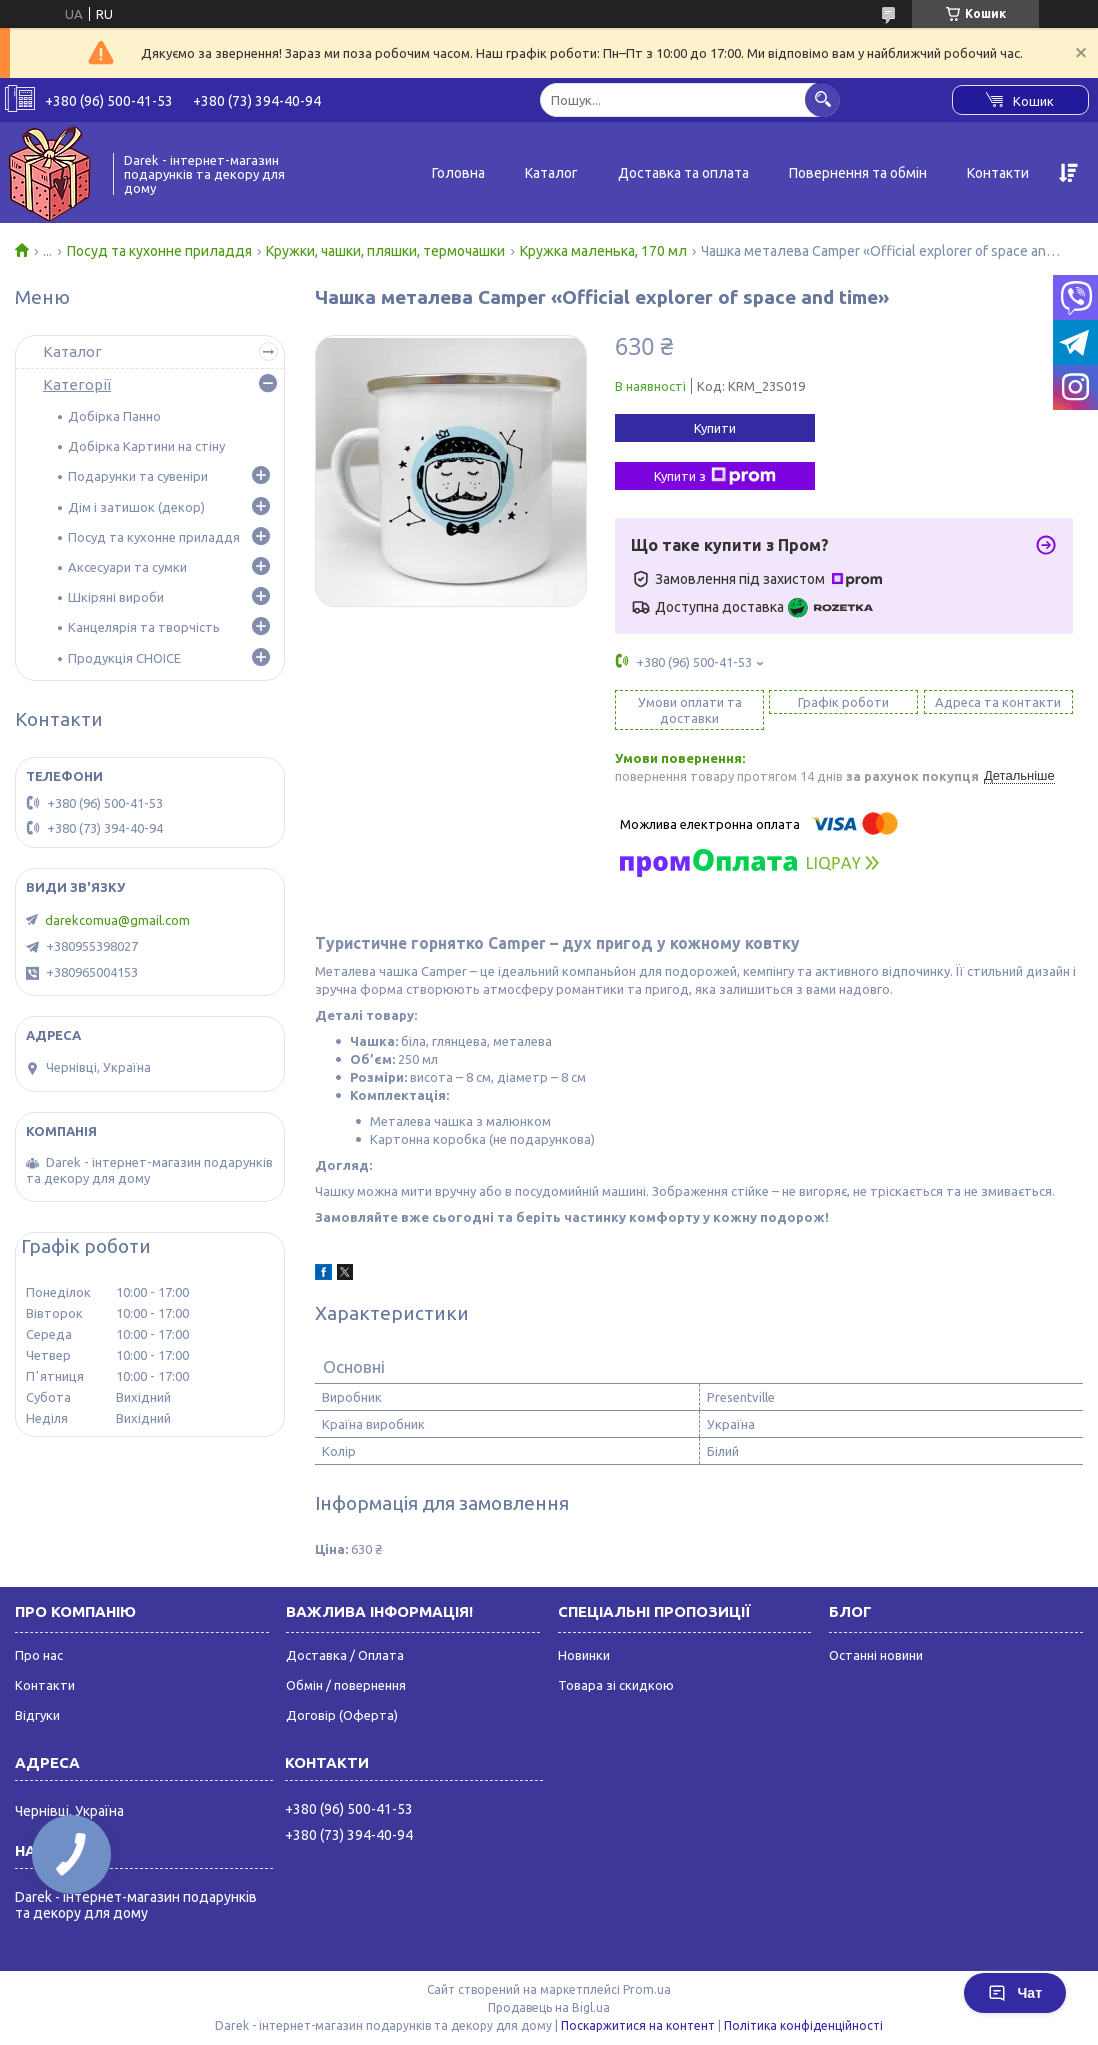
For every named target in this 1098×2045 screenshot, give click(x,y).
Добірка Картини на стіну (146, 446)
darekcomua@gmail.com (117, 920)
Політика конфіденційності (803, 2025)
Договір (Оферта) (342, 1715)
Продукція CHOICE (124, 658)
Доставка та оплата (683, 173)
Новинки (584, 1655)
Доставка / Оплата (345, 1655)
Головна (458, 173)
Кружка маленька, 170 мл (603, 251)
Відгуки (37, 1715)
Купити (715, 428)
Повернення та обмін (858, 173)
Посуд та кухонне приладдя (159, 251)
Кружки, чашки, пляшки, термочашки (385, 251)
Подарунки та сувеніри (138, 476)
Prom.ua (647, 1989)
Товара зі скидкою (616, 1685)
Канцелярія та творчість (144, 627)
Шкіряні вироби (116, 597)
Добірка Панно (114, 416)
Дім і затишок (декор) (136, 507)
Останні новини (876, 1655)
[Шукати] (822, 99)
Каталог (551, 173)
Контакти (998, 173)
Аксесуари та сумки (127, 567)
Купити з (715, 476)
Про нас (39, 1655)
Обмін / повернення (346, 1685)
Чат (1015, 1993)
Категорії (77, 384)
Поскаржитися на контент (638, 2025)
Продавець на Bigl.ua (549, 2007)
